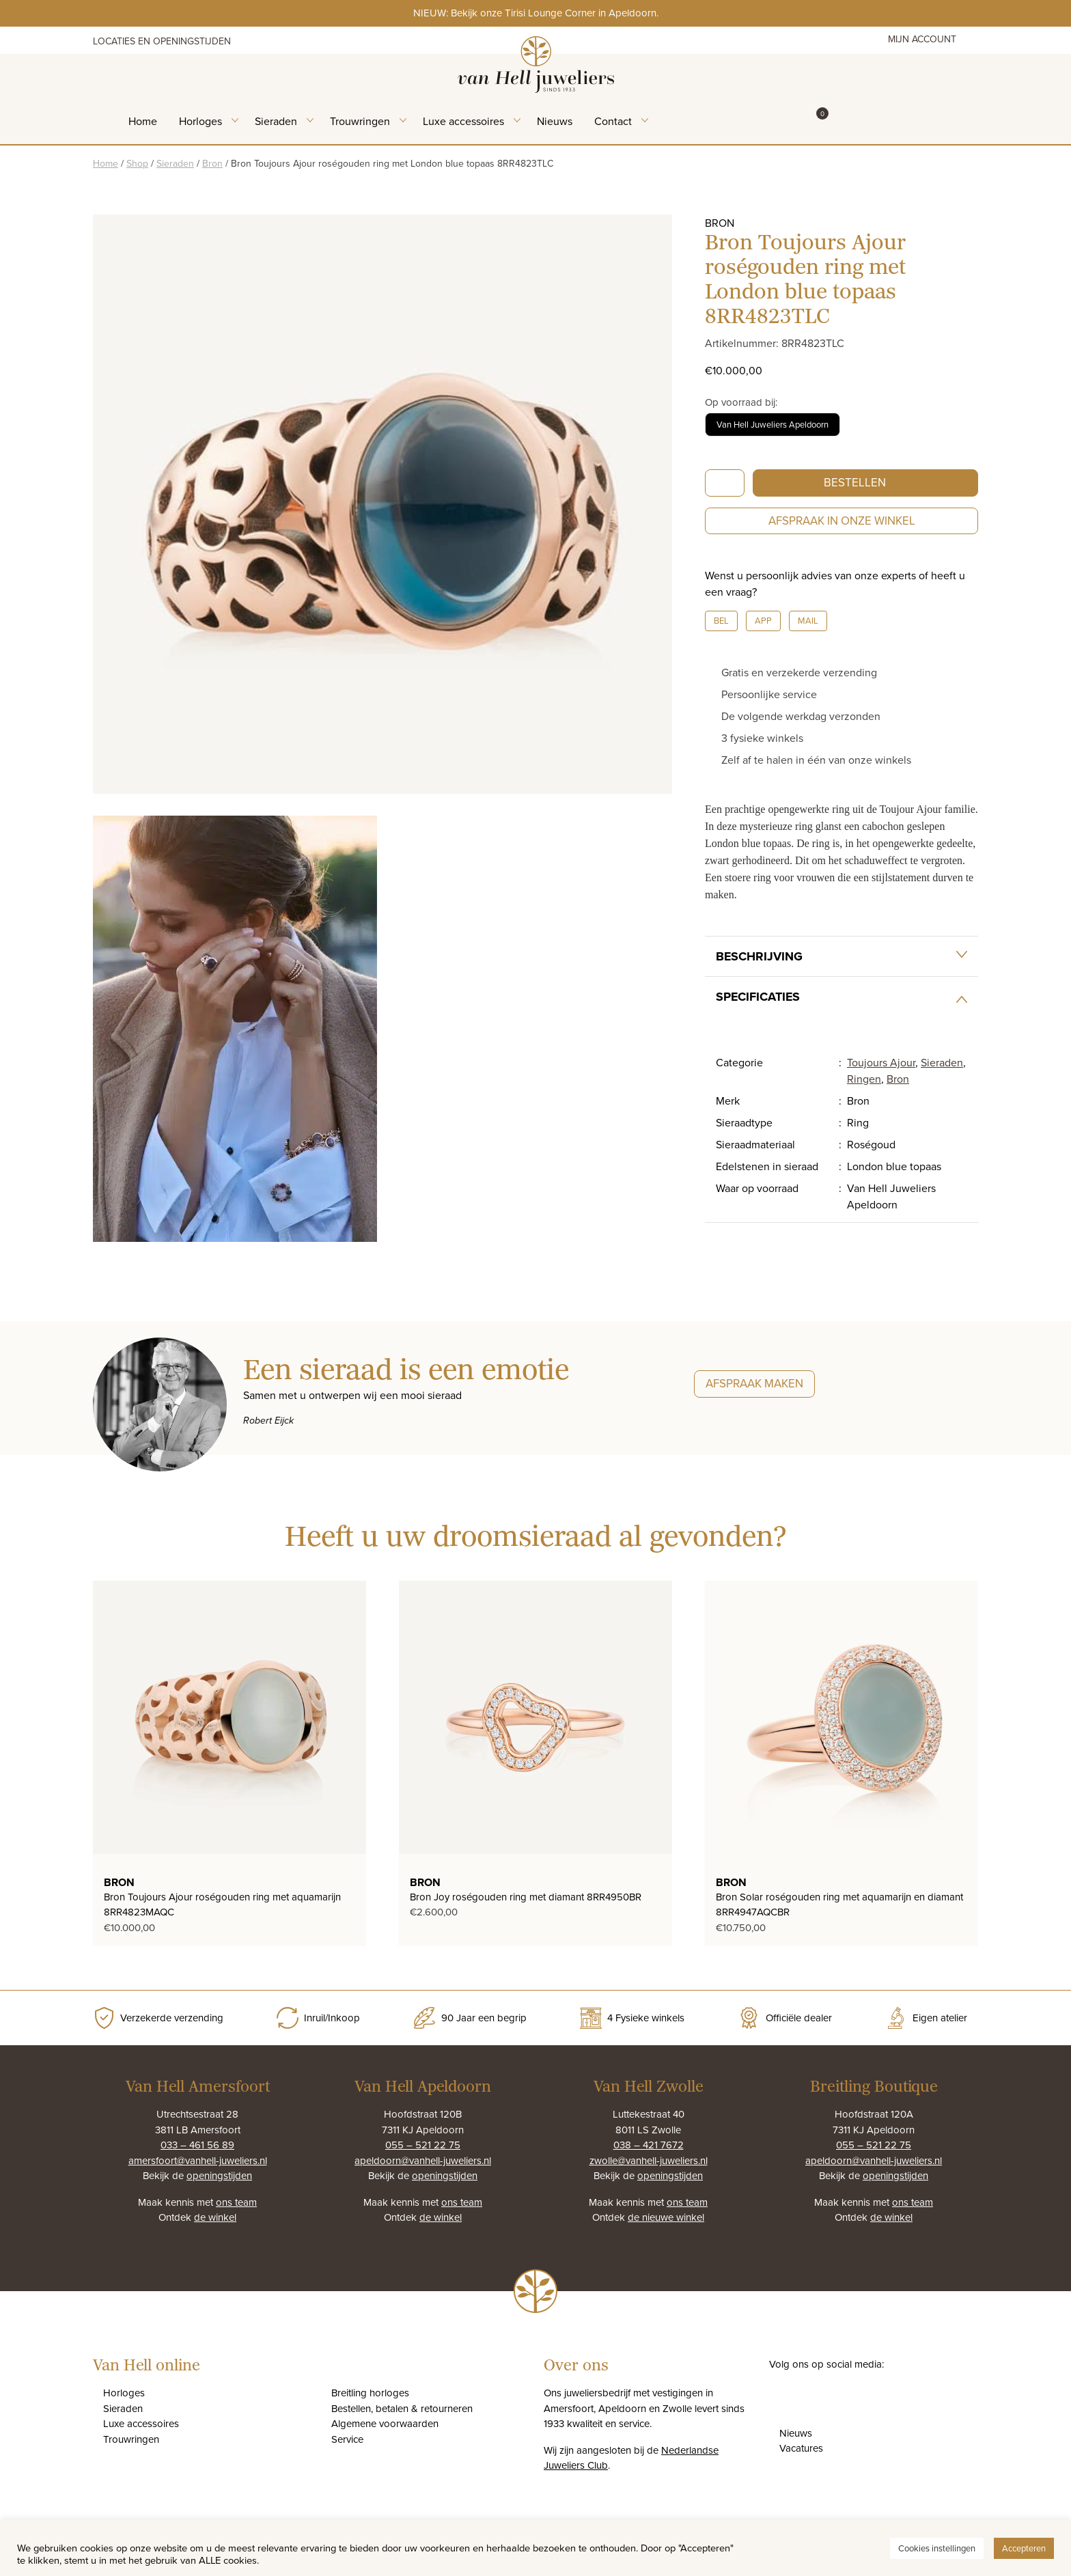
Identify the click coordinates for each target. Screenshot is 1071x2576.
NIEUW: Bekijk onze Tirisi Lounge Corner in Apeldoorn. (535, 12)
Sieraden (276, 120)
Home (142, 120)
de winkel (215, 2217)
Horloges (200, 120)
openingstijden (219, 2175)
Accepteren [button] (1024, 2548)
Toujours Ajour (881, 1062)
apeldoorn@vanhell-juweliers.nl (422, 2160)
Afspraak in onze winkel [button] (841, 520)
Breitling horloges (370, 2392)
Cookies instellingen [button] (936, 2548)
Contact (613, 120)
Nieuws (554, 120)
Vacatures (801, 2448)
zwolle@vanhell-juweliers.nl (648, 2160)
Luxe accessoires (463, 120)
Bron (212, 163)
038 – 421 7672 (648, 2144)
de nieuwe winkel (666, 2217)
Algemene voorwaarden (385, 2423)
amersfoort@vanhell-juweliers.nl (197, 2160)
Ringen (864, 1078)
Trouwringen (360, 120)
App (763, 620)
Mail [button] (808, 620)
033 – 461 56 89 (197, 2144)
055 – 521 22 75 (422, 2144)
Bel (721, 620)
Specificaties (758, 997)
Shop (137, 163)
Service (347, 2439)
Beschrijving (759, 956)
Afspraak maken (754, 1383)
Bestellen (855, 482)
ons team (236, 2202)
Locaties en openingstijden (162, 41)
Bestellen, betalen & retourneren (402, 2408)
